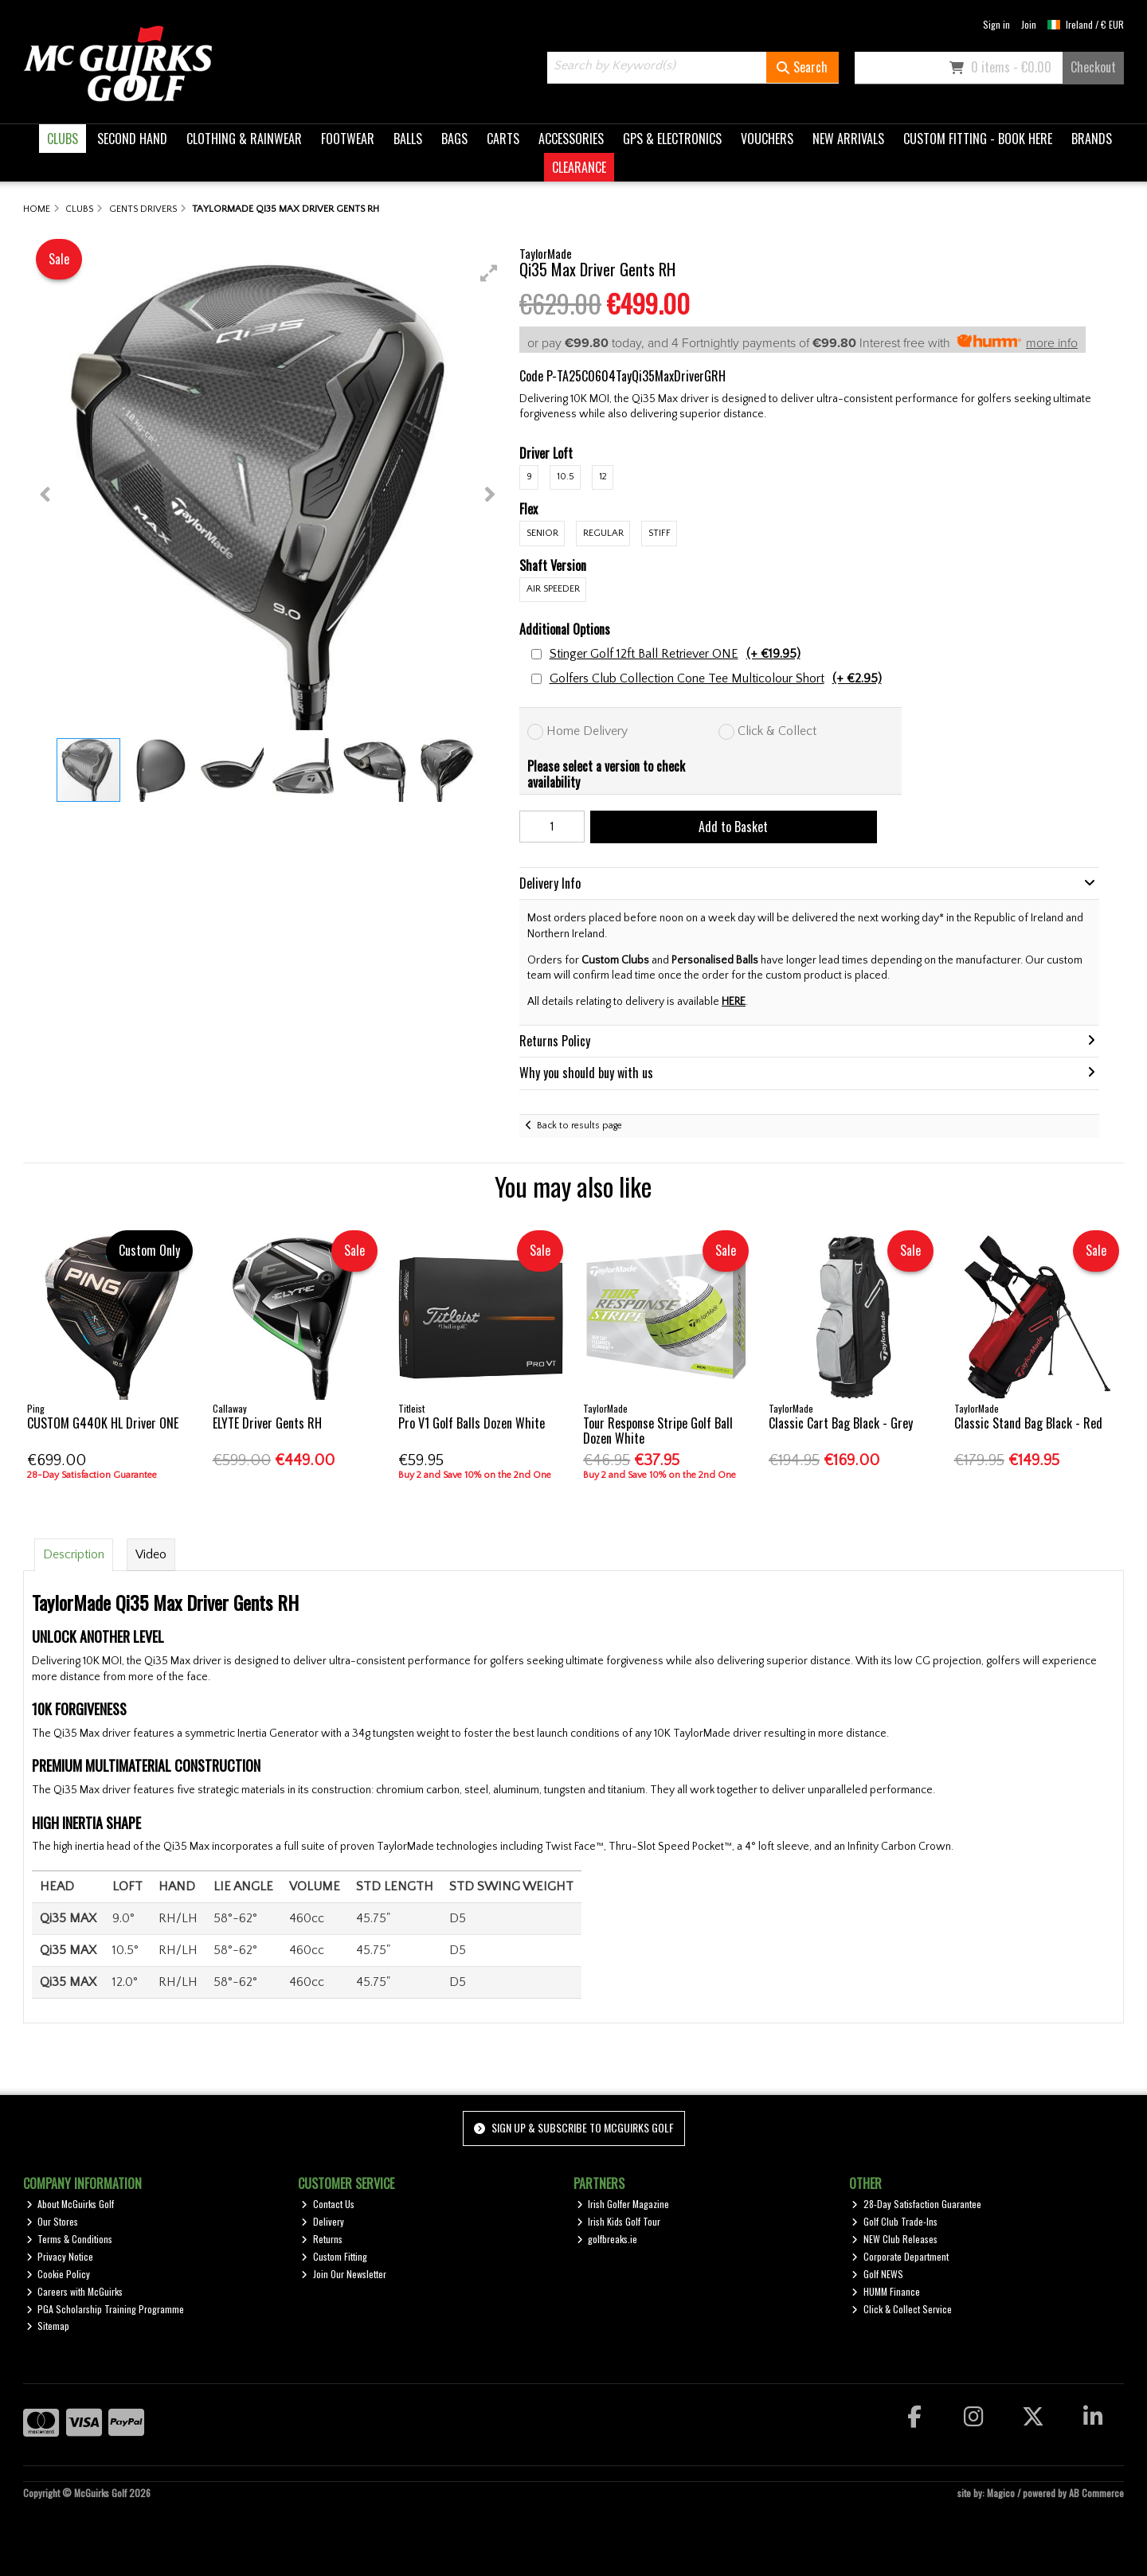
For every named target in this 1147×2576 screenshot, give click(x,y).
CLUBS (62, 138)
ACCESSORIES (571, 138)
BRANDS (1091, 138)
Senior (542, 533)
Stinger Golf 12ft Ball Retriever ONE (675, 654)
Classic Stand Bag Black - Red (1028, 1423)
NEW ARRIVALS (848, 138)
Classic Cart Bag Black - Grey (841, 1423)
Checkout (1093, 66)
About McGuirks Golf (70, 2204)
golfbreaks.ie (607, 2239)
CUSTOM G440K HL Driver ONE (102, 1423)
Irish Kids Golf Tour (619, 2221)
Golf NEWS (877, 2274)
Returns (322, 2239)
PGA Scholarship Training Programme (105, 2309)
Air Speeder (553, 589)
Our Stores (52, 2221)
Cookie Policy (58, 2274)
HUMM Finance (885, 2291)
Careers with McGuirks (74, 2291)
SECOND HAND (132, 138)
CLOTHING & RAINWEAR (244, 138)
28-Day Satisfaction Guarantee (916, 2204)
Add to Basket (733, 826)
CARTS (503, 138)
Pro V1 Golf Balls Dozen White (471, 1423)
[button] (489, 273)
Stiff (659, 533)
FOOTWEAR (347, 138)
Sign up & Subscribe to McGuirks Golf (573, 2127)
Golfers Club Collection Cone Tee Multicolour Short (716, 678)
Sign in (996, 24)
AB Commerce (1096, 2493)
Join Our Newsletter (343, 2274)
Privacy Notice (60, 2256)
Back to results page (579, 1125)
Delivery (322, 2221)
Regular (603, 533)
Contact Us (327, 2204)
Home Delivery (587, 731)
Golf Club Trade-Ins (894, 2221)
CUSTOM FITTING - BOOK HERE (977, 138)
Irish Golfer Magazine (623, 2204)
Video (150, 1554)
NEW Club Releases (894, 2239)
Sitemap (48, 2325)
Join (1028, 24)
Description (73, 1554)
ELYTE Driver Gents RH (267, 1423)
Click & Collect (777, 731)
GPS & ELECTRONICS (672, 138)
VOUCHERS (767, 138)
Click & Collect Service (901, 2309)
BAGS (454, 138)
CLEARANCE (579, 167)
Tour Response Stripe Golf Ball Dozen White (658, 1430)
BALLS (407, 138)
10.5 (565, 476)
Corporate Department (900, 2256)
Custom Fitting (334, 2256)
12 (603, 476)
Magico (1001, 2493)
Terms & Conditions (69, 2239)
